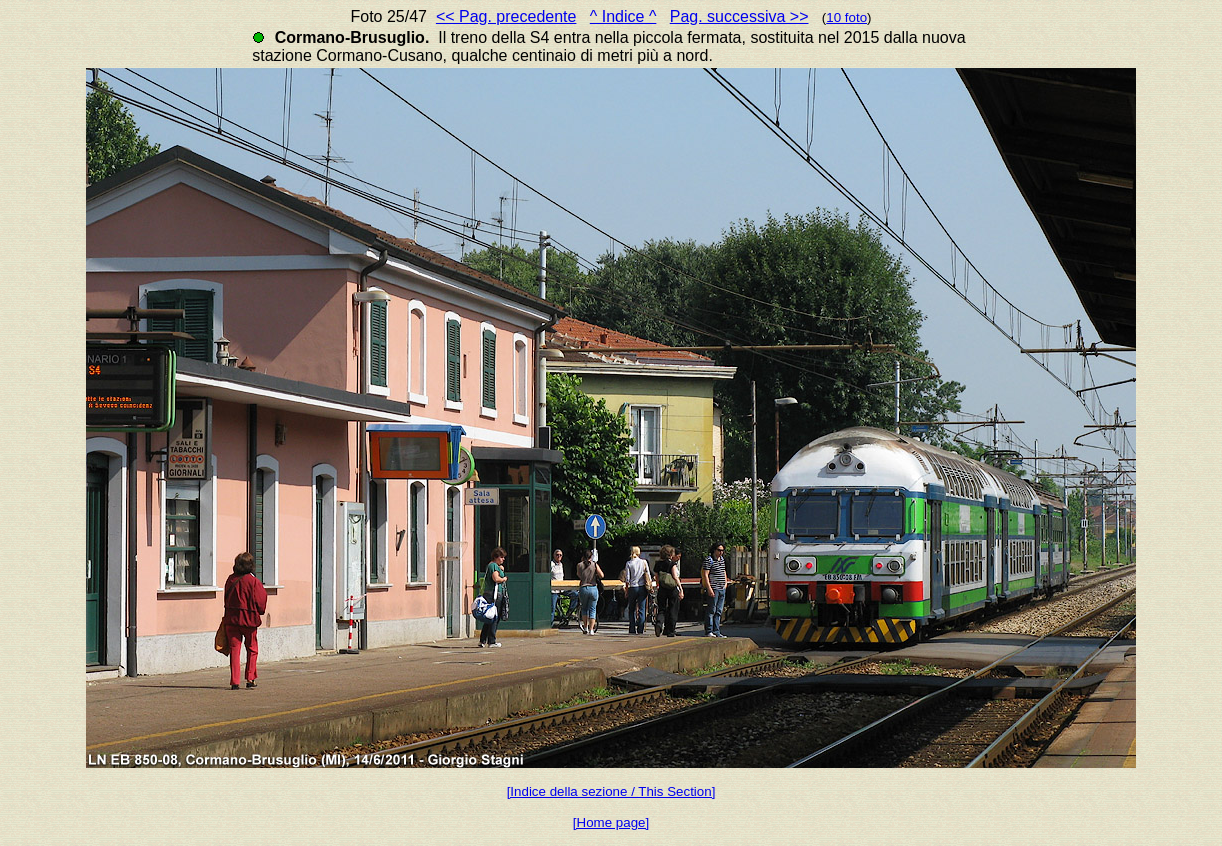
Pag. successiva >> (739, 16)
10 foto (846, 17)
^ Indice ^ (623, 16)
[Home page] (611, 822)
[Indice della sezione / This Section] (611, 791)
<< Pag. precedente (506, 16)
